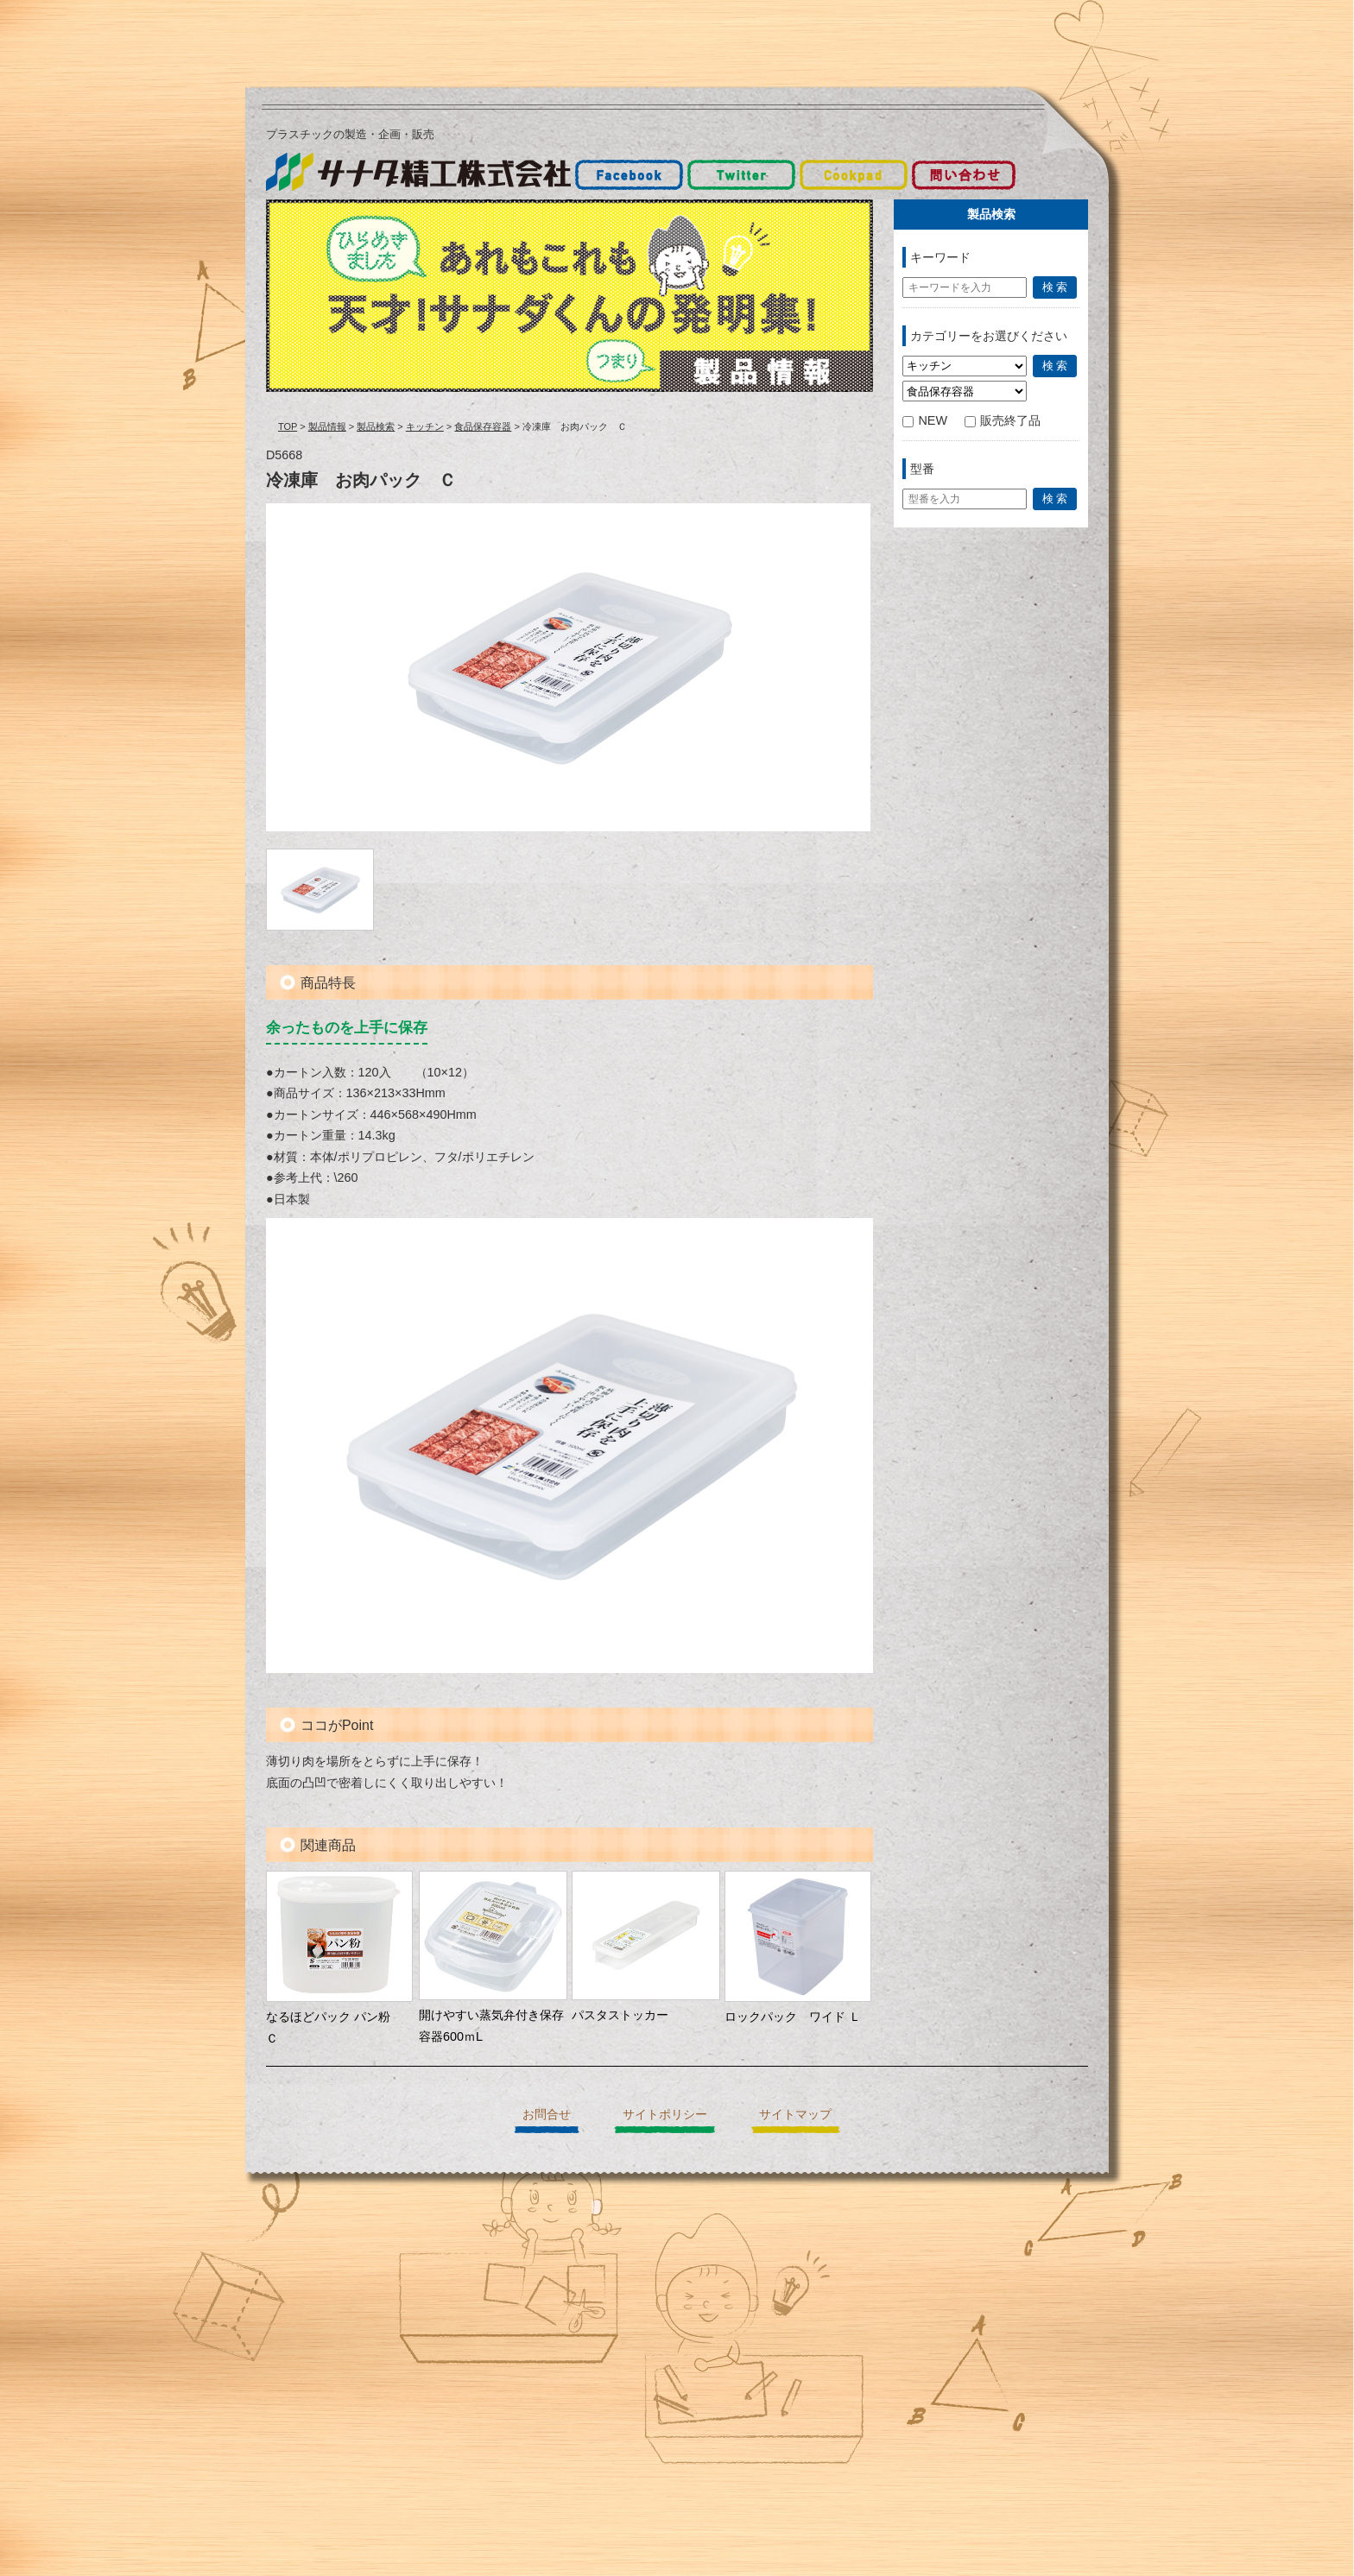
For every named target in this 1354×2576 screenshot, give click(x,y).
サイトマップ (795, 2114)
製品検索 (376, 426)
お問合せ (546, 2114)
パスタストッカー (620, 2015)
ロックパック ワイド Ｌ (792, 2017)
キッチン (425, 426)
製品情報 (327, 426)
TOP (287, 426)
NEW (924, 420)
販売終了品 (1003, 420)
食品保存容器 (482, 426)
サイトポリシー (665, 2114)
